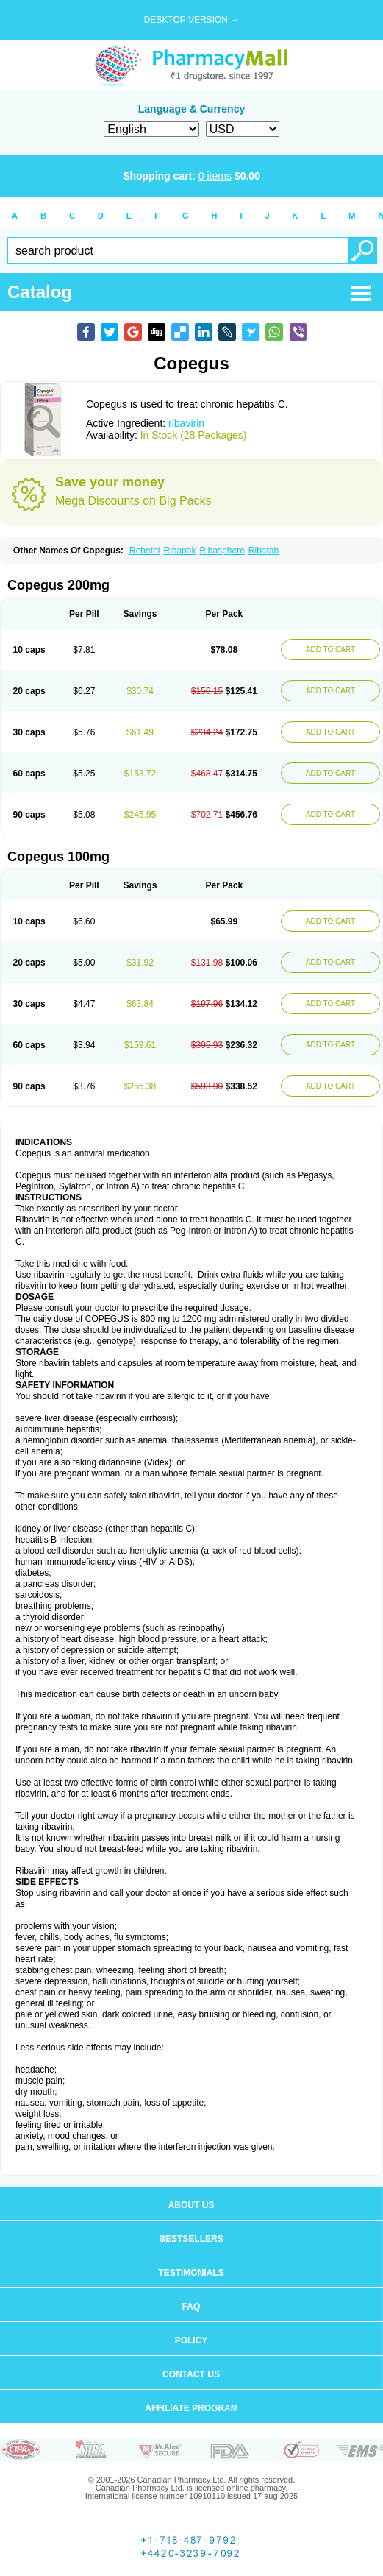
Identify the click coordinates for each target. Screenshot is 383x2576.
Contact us (191, 2374)
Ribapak (179, 550)
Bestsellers (191, 2239)
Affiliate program (191, 2408)
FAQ (191, 2306)
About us (191, 2205)
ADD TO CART (330, 649)
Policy (191, 2340)
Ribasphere (221, 550)
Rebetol (144, 550)
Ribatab (263, 550)
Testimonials (190, 2273)
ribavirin (186, 423)
